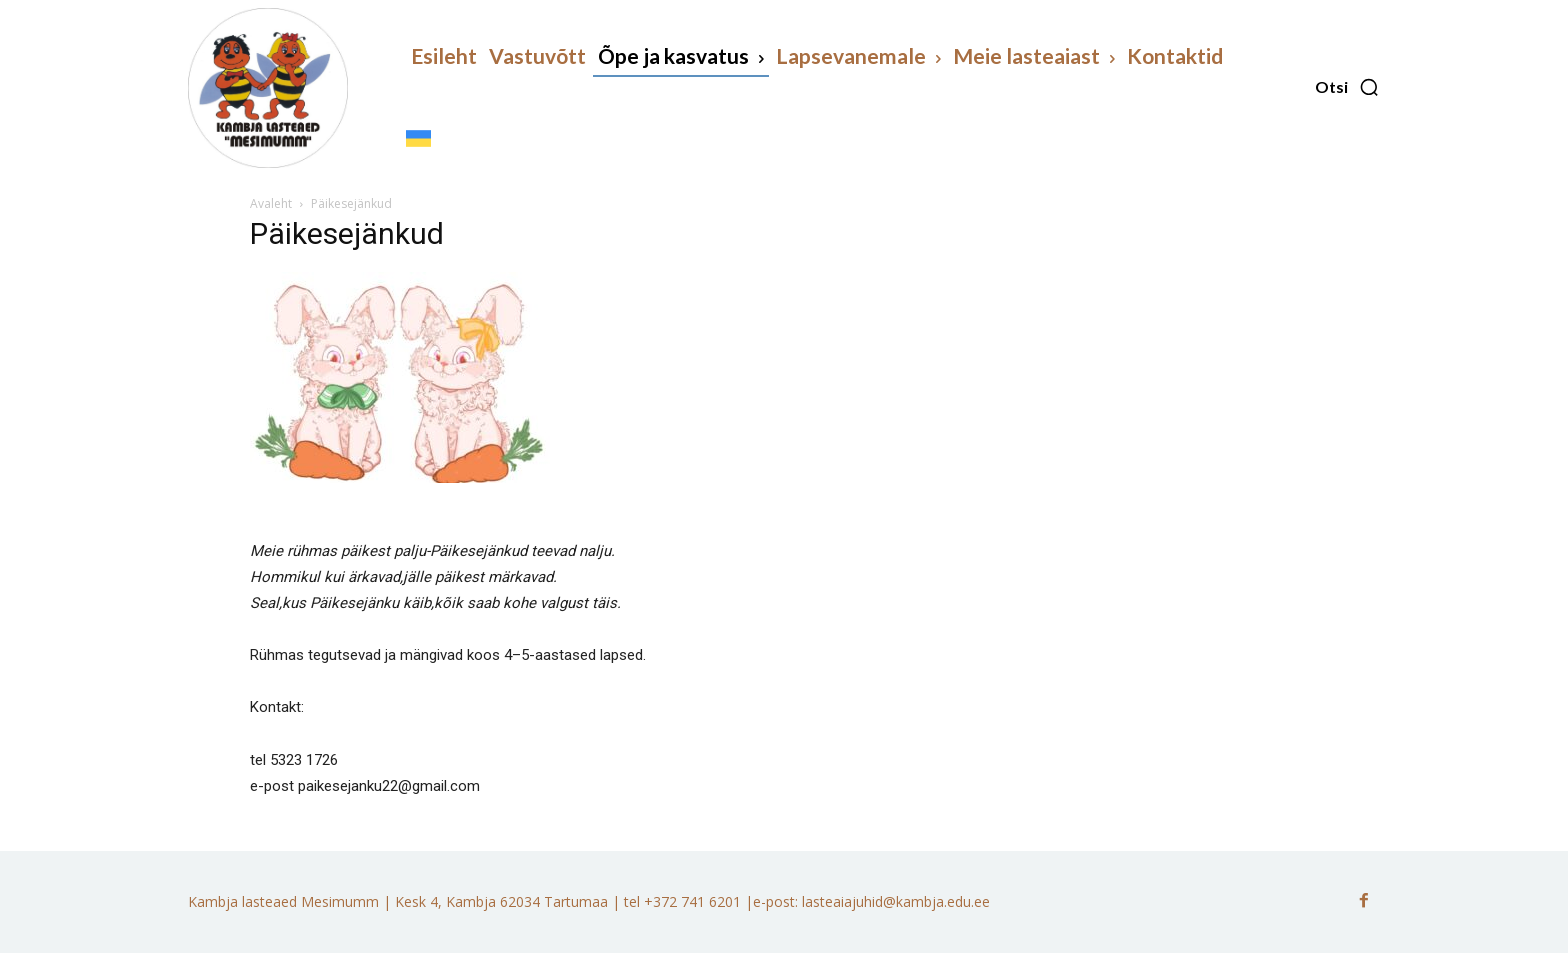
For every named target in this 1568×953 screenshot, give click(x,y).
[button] (1347, 87)
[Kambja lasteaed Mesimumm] (268, 88)
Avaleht (271, 203)
